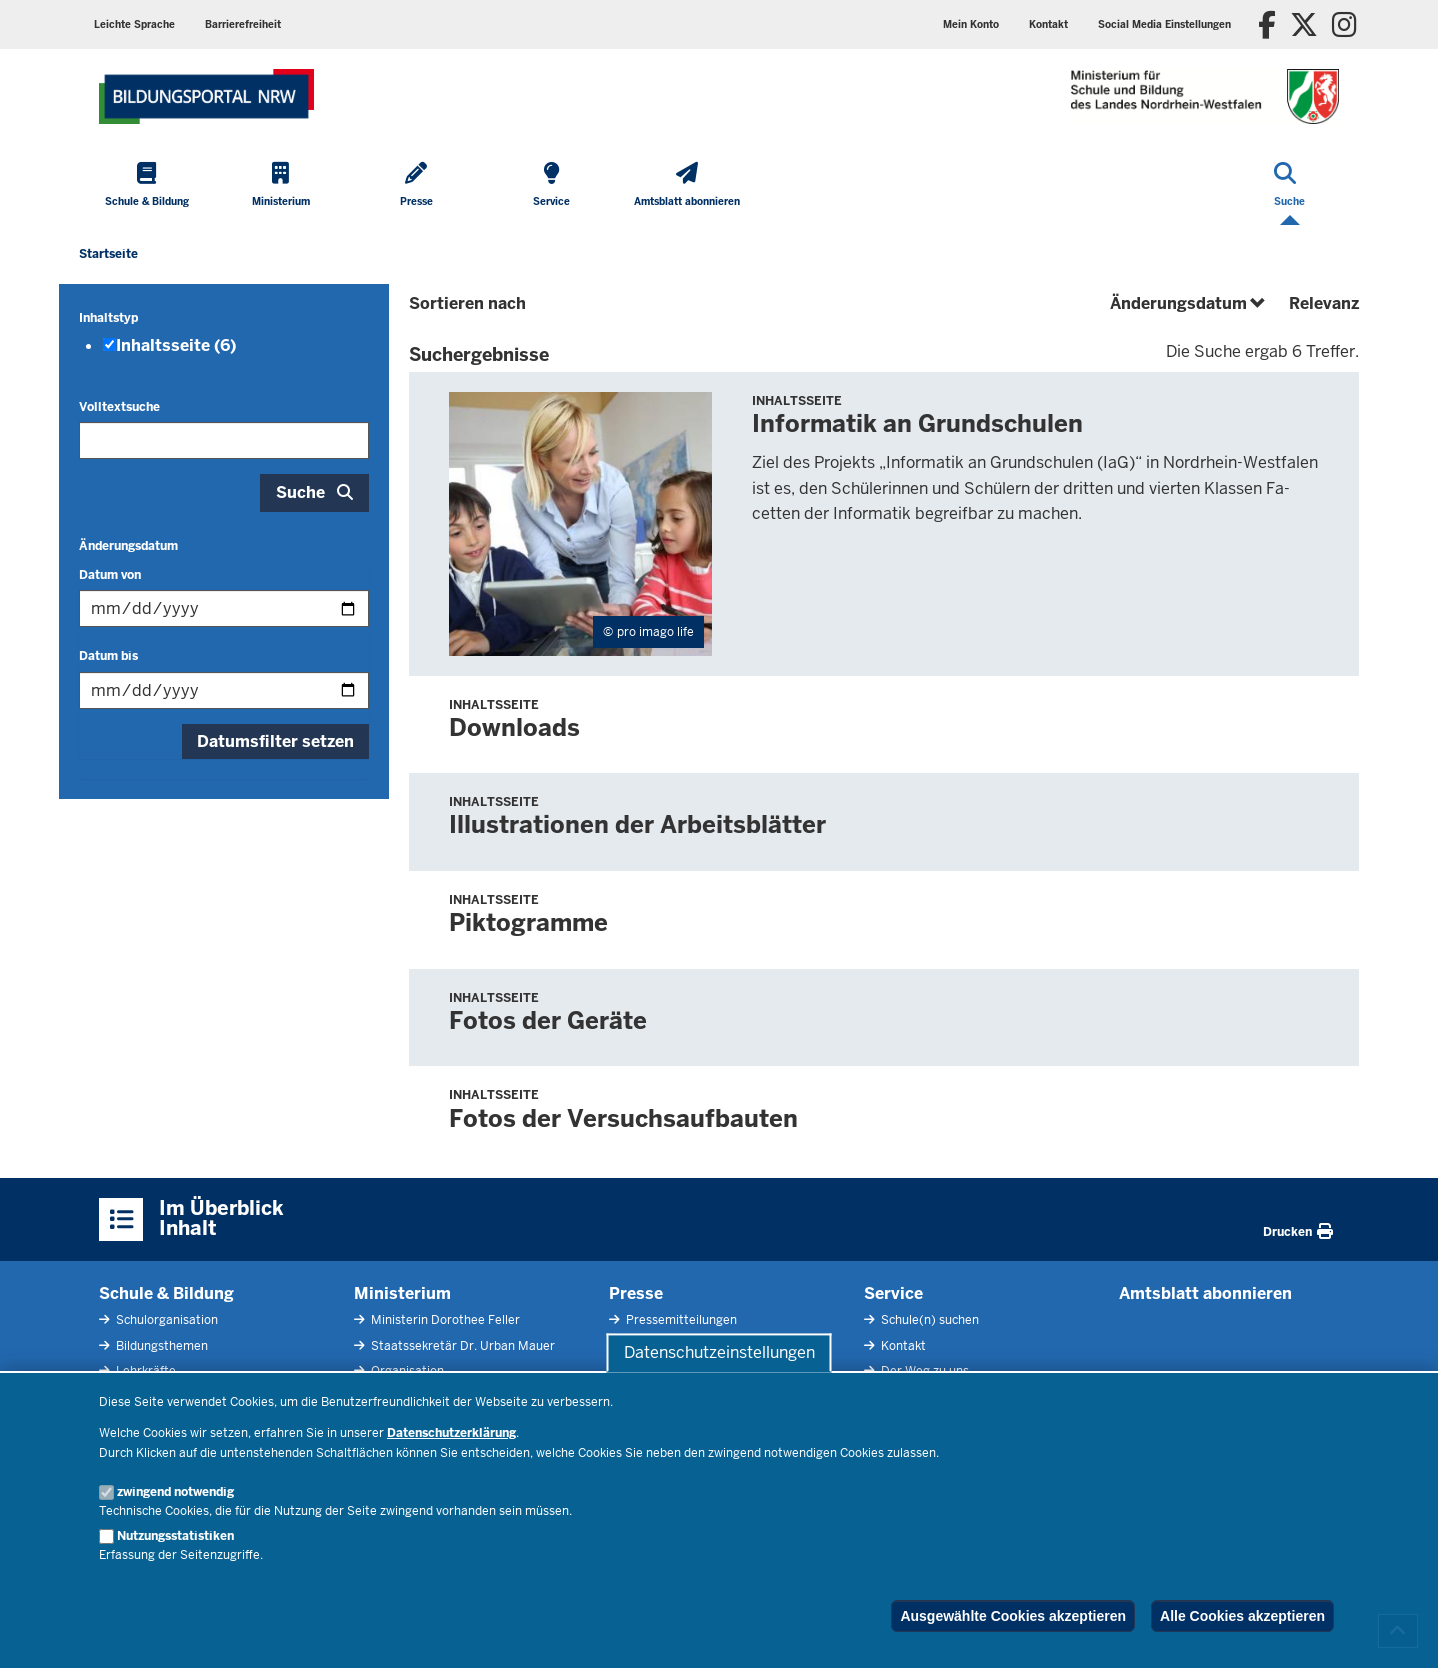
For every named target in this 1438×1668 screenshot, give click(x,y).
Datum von (110, 575)
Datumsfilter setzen (275, 741)
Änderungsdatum (128, 546)
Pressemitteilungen (680, 1320)
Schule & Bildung (166, 1293)
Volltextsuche (119, 407)
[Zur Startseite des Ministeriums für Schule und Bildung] (206, 96)
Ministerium (402, 1293)
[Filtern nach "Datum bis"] (224, 690)
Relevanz (1324, 303)
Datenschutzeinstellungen (719, 1352)
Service (893, 1293)
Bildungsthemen (160, 1346)
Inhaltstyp (108, 318)
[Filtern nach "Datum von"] (224, 608)
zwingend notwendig (175, 1492)
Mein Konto (971, 24)
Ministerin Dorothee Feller (444, 1320)
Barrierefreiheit (243, 24)
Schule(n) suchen (928, 1320)
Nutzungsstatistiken (175, 1536)
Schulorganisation (165, 1320)
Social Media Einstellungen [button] (1164, 24)
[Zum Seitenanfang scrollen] (1398, 1631)
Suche (300, 492)
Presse (636, 1293)
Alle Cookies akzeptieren (1242, 1616)
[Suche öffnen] (1289, 186)
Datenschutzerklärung (451, 1433)
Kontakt (1048, 24)
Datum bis (108, 656)
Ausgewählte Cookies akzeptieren (1013, 1616)
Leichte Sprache (134, 24)
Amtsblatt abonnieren (1205, 1293)
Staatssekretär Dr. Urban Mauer (461, 1346)
